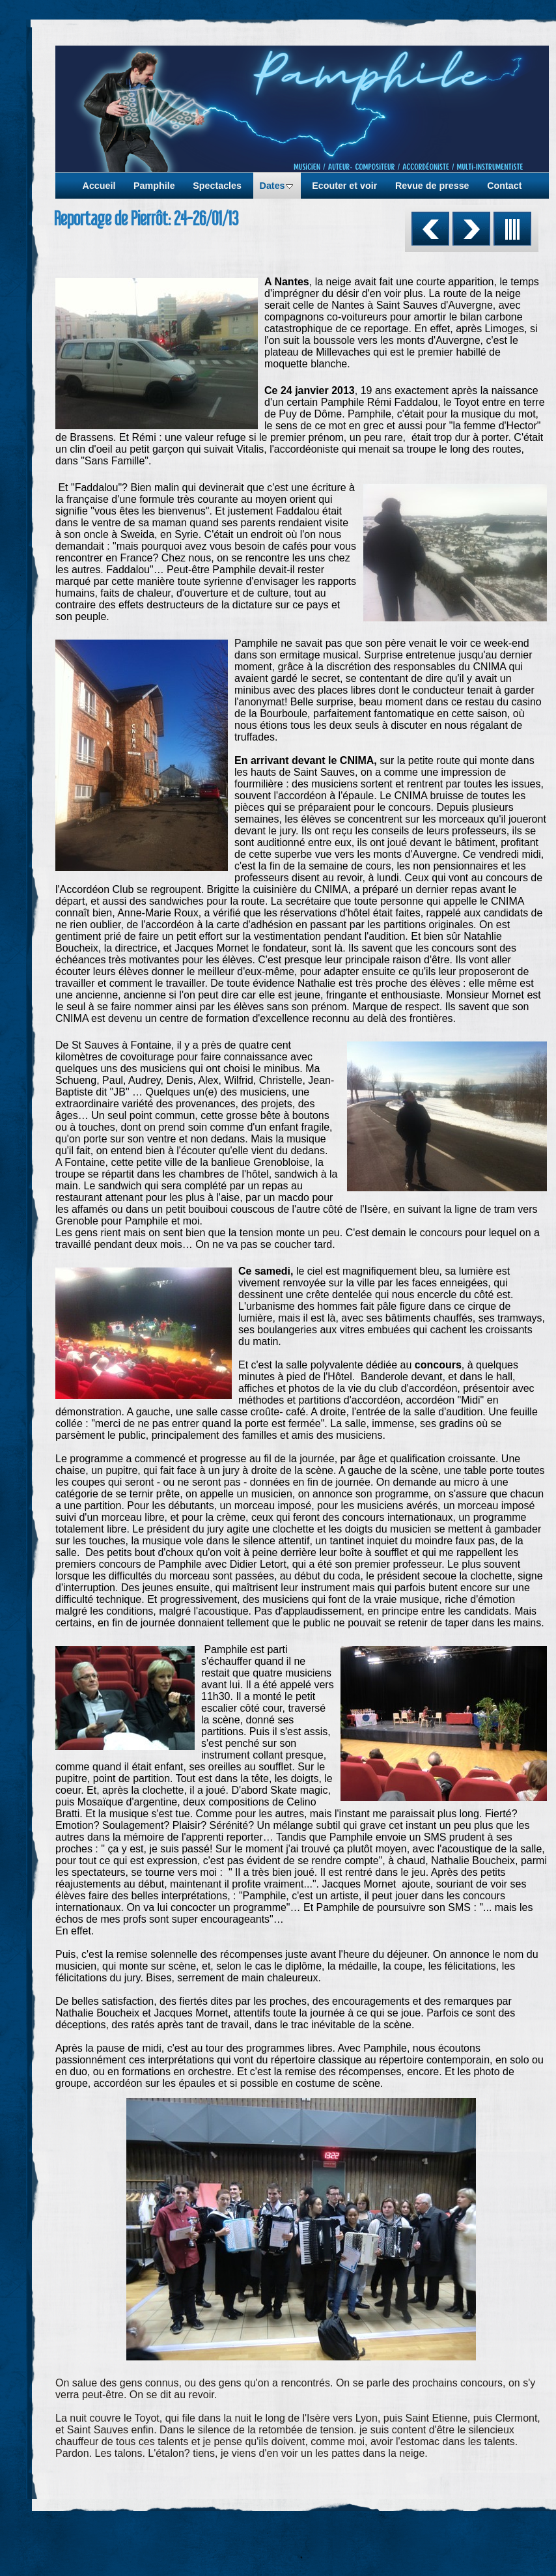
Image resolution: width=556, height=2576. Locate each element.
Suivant (471, 228)
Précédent (430, 228)
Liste (512, 228)
